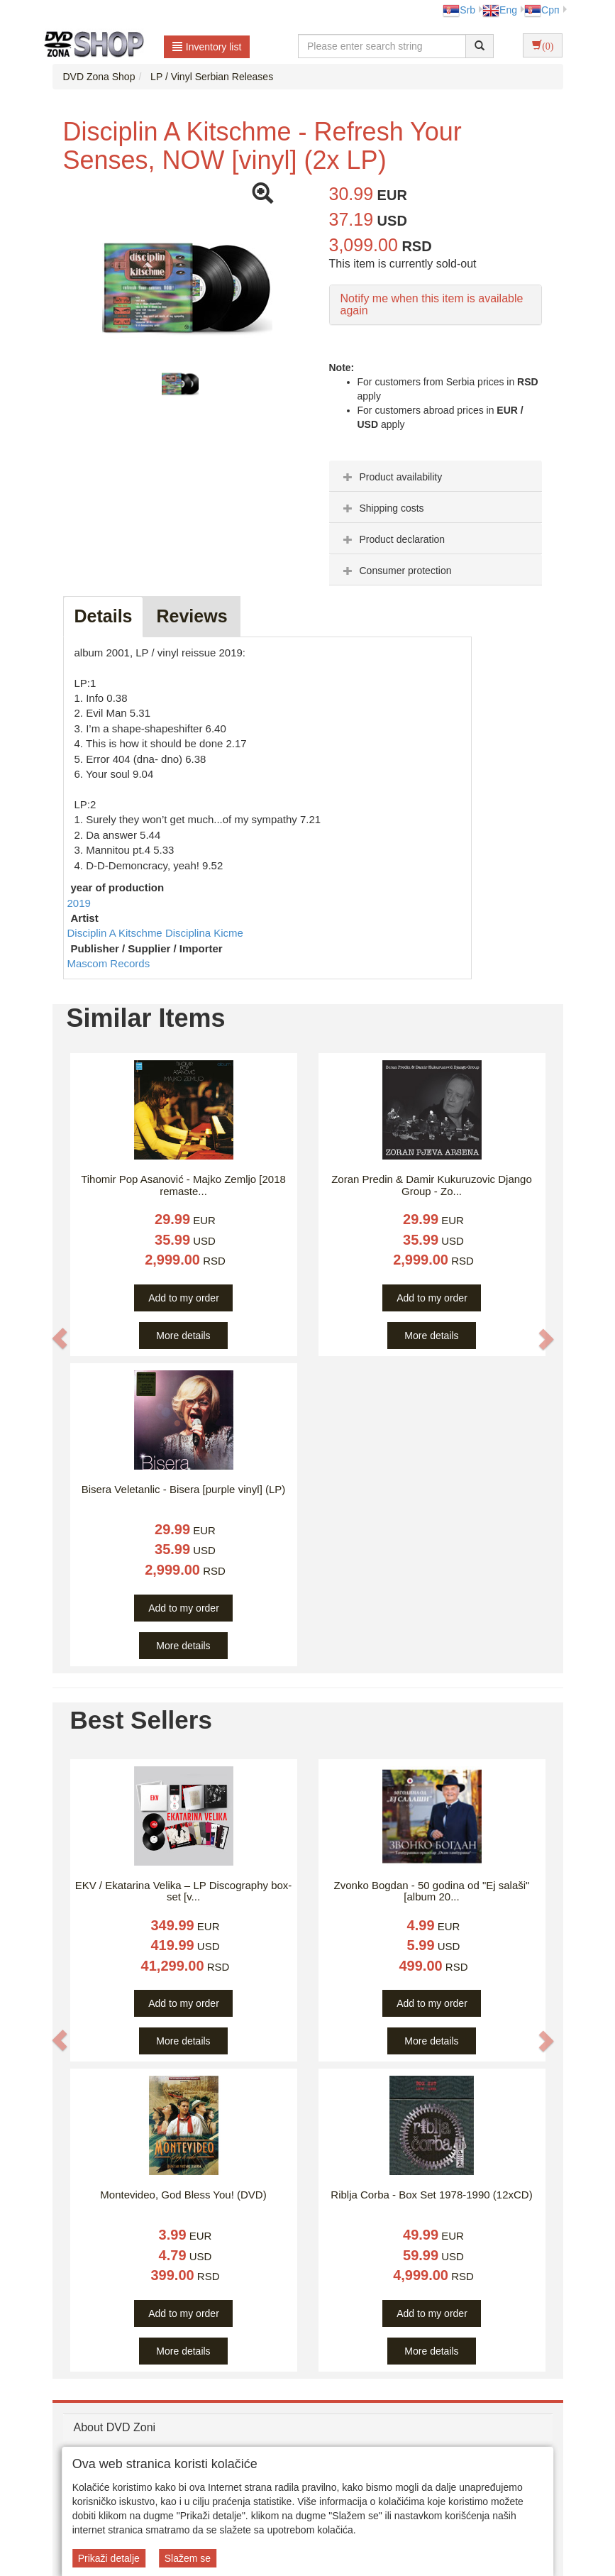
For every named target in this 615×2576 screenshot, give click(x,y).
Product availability (391, 477)
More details (183, 1335)
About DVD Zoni (115, 2427)
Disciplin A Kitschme (116, 933)
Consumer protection (396, 570)
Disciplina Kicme (204, 933)
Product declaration (392, 539)
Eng (499, 10)
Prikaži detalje (109, 2558)
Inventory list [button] (207, 47)
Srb (459, 10)
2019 (79, 903)
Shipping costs (382, 508)
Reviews (191, 616)
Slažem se (188, 2558)
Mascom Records (108, 963)
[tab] (435, 476)
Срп (541, 10)
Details (103, 616)
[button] (60, 1338)
